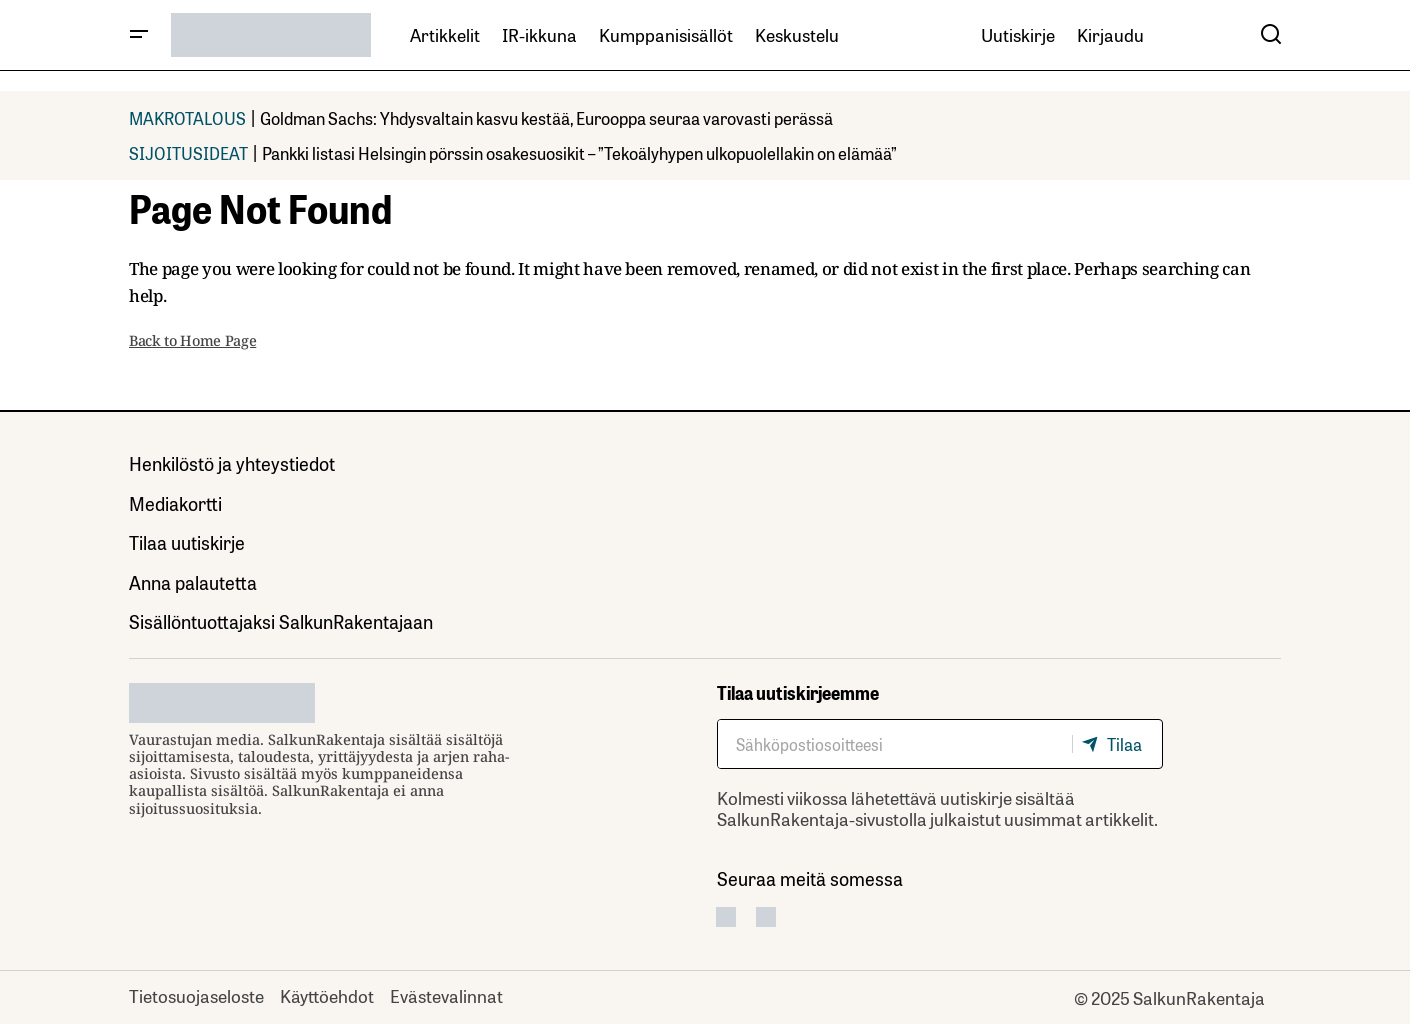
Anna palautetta (193, 582)
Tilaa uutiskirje (187, 542)
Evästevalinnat (446, 995)
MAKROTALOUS (187, 117)
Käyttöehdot (327, 995)
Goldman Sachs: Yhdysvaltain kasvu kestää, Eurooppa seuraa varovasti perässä (546, 117)
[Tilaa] (1117, 743)
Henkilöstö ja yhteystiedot (232, 463)
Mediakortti (175, 503)
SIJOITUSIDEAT (188, 152)
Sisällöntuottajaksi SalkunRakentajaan (281, 621)
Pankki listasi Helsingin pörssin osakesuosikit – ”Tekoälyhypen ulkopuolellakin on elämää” (579, 152)
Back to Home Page (192, 340)
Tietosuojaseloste (196, 995)
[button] (139, 35)
